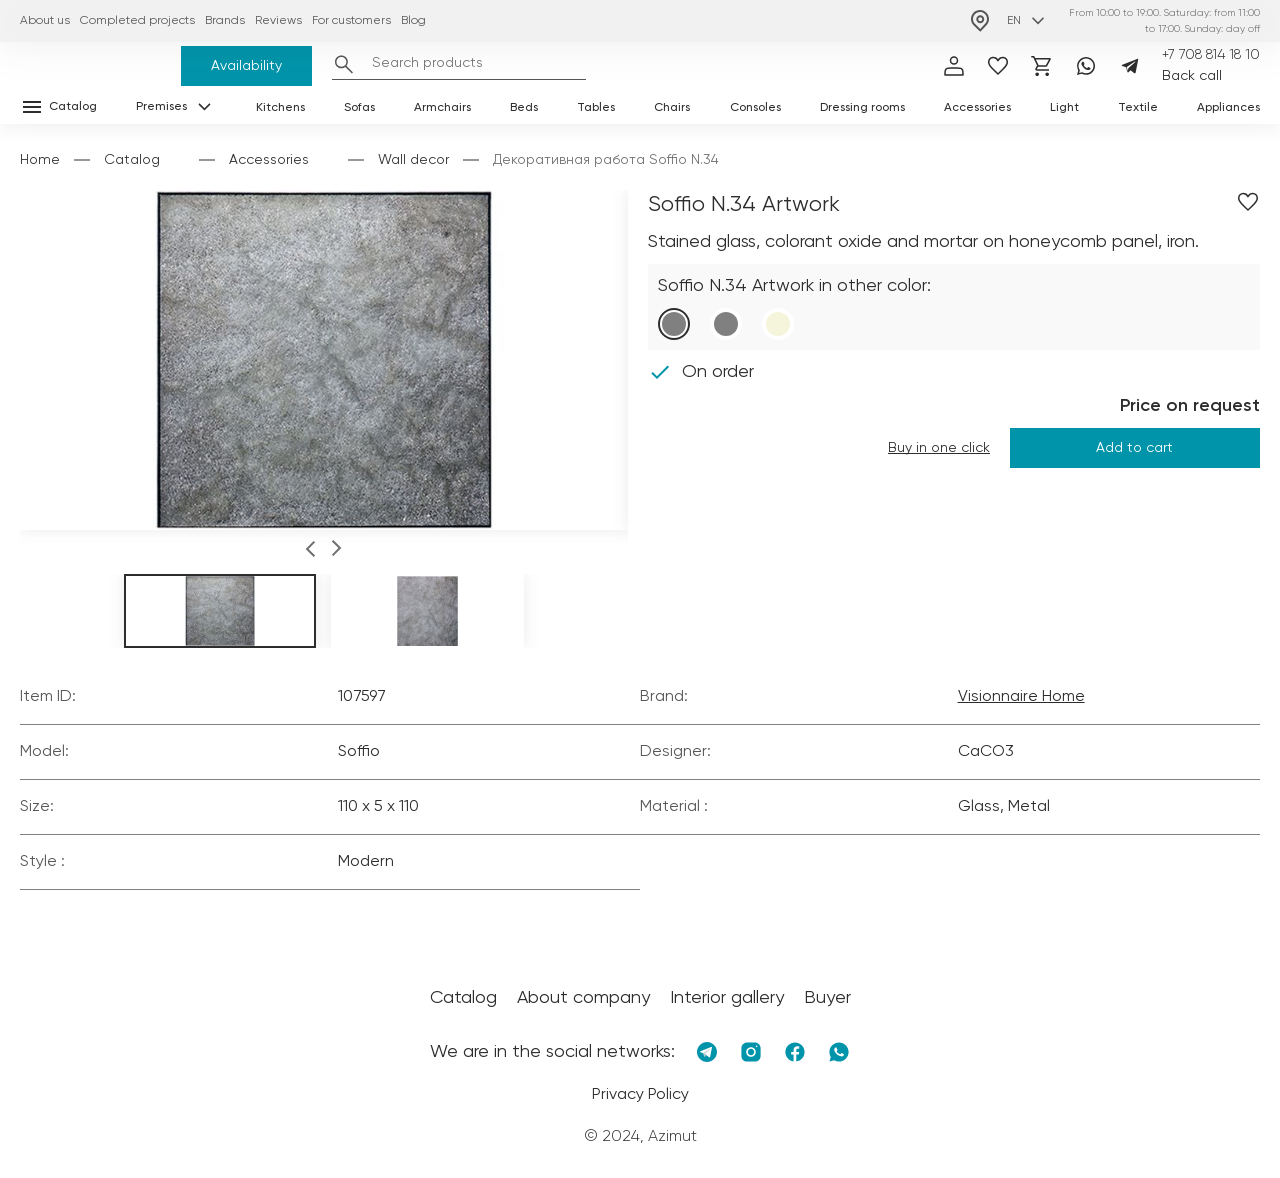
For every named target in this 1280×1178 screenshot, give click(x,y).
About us (45, 21)
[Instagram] (751, 1052)
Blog (413, 21)
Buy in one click (939, 448)
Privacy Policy (640, 1095)
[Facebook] (795, 1052)
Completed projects (137, 21)
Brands (225, 21)
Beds (524, 108)
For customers (351, 21)
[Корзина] (1042, 66)
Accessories (977, 108)
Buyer (827, 998)
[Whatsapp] (1086, 66)
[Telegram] (1130, 66)
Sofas (359, 108)
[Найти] (344, 64)
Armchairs (442, 108)
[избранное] (998, 66)
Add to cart (1134, 448)
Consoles (755, 108)
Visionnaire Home (1021, 697)
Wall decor (413, 160)
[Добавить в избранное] (1248, 202)
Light (1064, 108)
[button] (310, 552)
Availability (246, 66)
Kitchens (280, 108)
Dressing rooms (862, 108)
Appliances (1228, 108)
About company (583, 998)
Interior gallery (727, 998)
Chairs (672, 108)
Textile (1138, 108)
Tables (596, 108)
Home (40, 160)
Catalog (132, 160)
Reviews (278, 21)
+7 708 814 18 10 (1211, 55)
